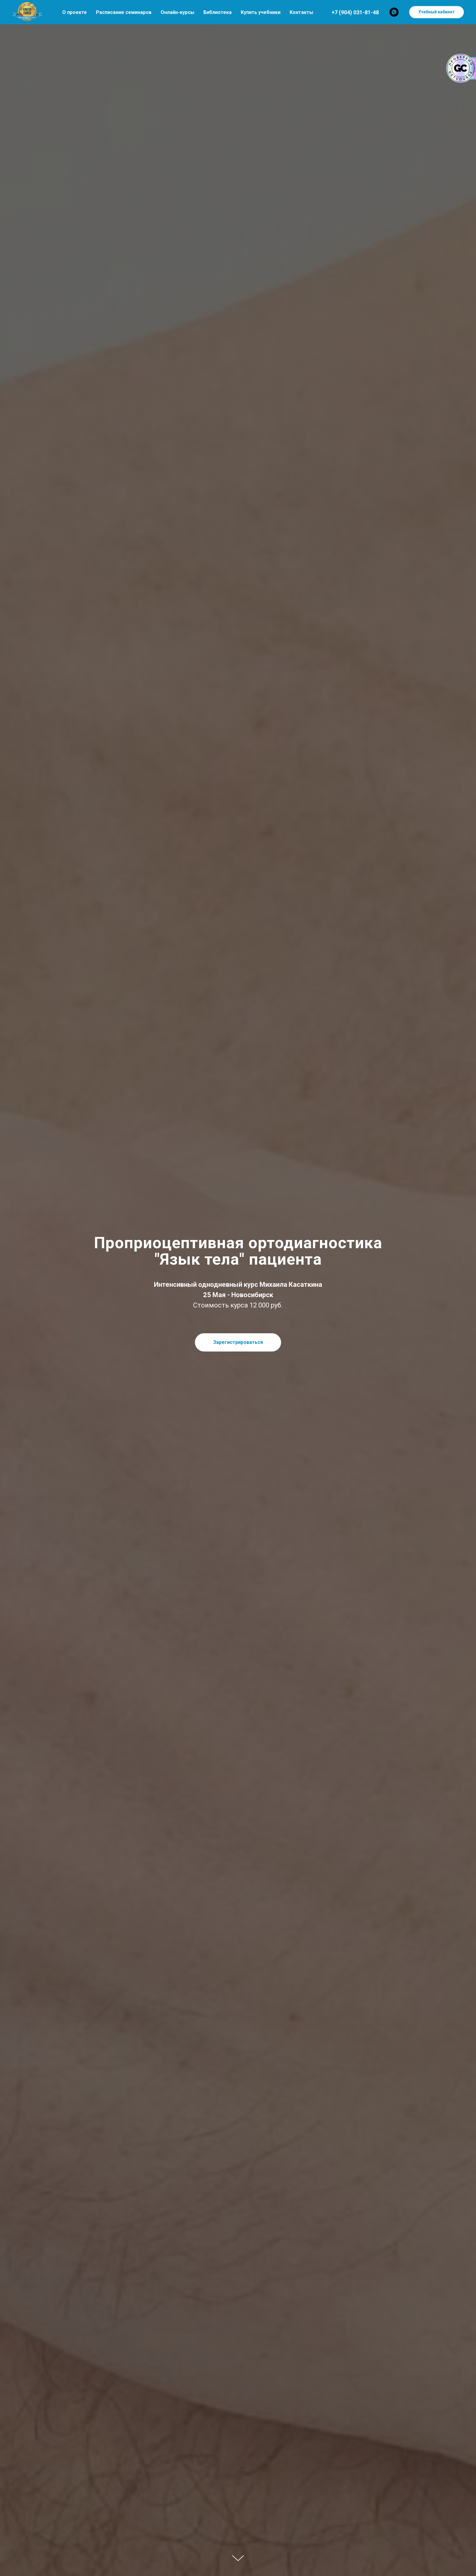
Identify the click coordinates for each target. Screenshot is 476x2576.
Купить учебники (260, 12)
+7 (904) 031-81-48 (355, 12)
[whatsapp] (394, 12)
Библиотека (217, 12)
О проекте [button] (74, 12)
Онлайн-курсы (177, 12)
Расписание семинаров (123, 12)
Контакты (301, 12)
